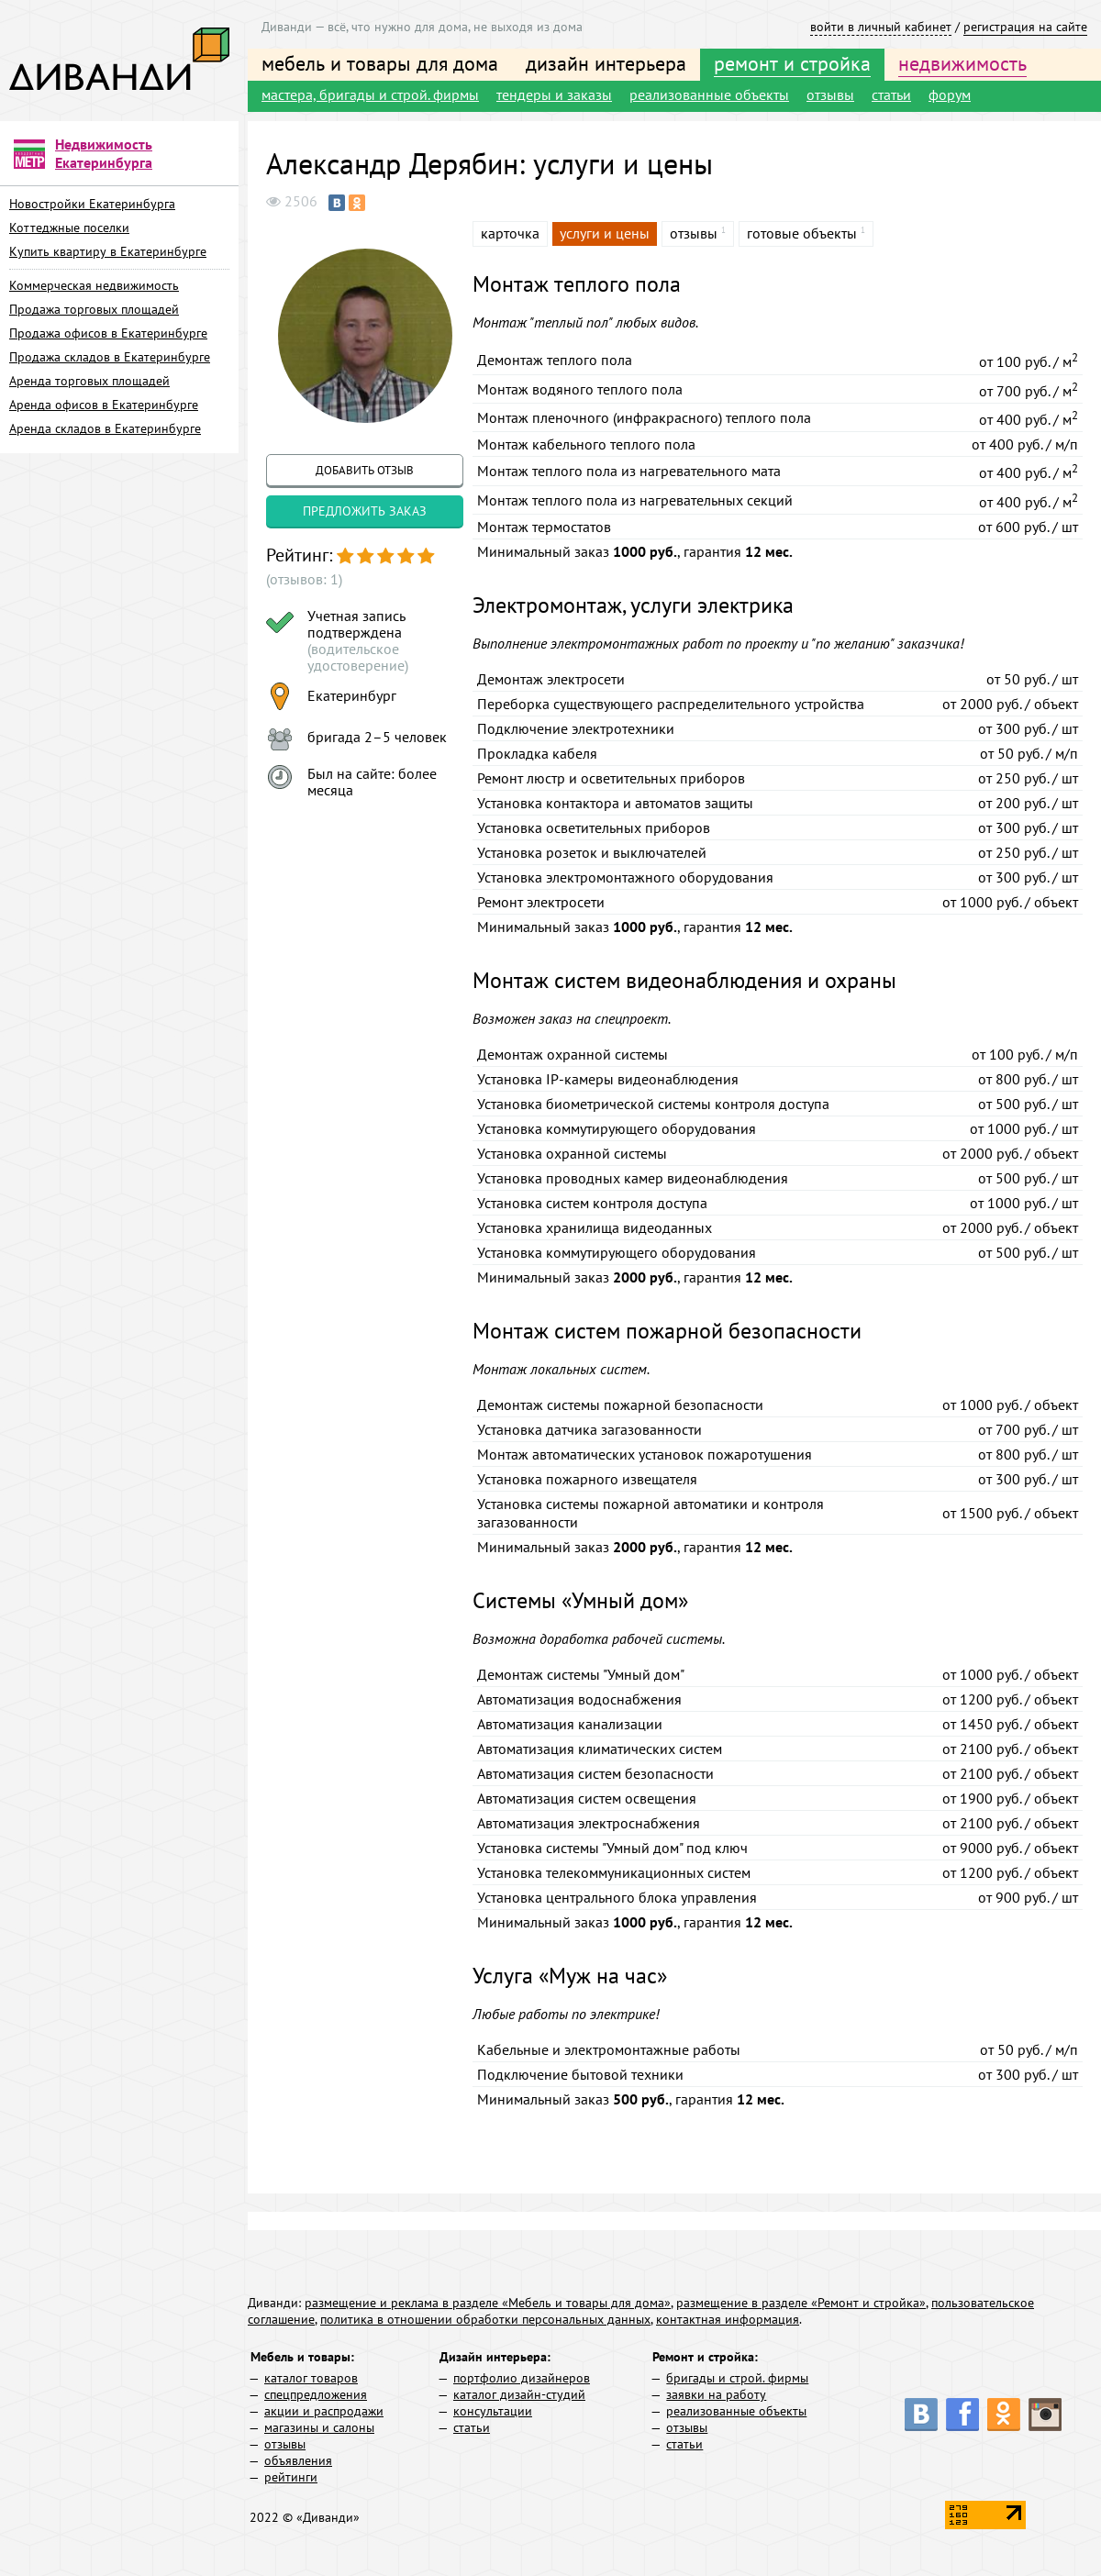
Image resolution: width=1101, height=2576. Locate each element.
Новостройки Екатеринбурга (92, 203)
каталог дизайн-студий (519, 2394)
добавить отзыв (365, 470)
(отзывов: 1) (304, 579)
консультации (492, 2411)
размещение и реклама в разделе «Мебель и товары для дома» (488, 2302)
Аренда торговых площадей (89, 380)
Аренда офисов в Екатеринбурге (103, 404)
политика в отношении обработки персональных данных (485, 2319)
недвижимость (962, 63)
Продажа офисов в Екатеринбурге (108, 333)
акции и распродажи (324, 2411)
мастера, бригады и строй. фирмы (370, 94)
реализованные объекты (709, 94)
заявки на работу (716, 2394)
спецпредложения (315, 2394)
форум (950, 94)
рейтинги (290, 2477)
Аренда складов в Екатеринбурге (105, 428)
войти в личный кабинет (880, 26)
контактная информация (727, 2319)
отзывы (830, 94)
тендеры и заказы (554, 94)
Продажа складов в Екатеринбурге (109, 357)
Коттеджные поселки (69, 227)
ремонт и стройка (792, 63)
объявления (298, 2460)
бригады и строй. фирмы (737, 2378)
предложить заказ (365, 511)
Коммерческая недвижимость (94, 285)
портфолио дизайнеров (521, 2378)
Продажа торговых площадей (94, 309)
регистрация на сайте (1025, 26)
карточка (510, 233)
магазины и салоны (319, 2427)
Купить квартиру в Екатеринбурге (107, 251)
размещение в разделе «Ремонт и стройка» (801, 2302)
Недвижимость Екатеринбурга (103, 153)
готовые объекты (802, 233)
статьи (891, 94)
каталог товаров (311, 2378)
